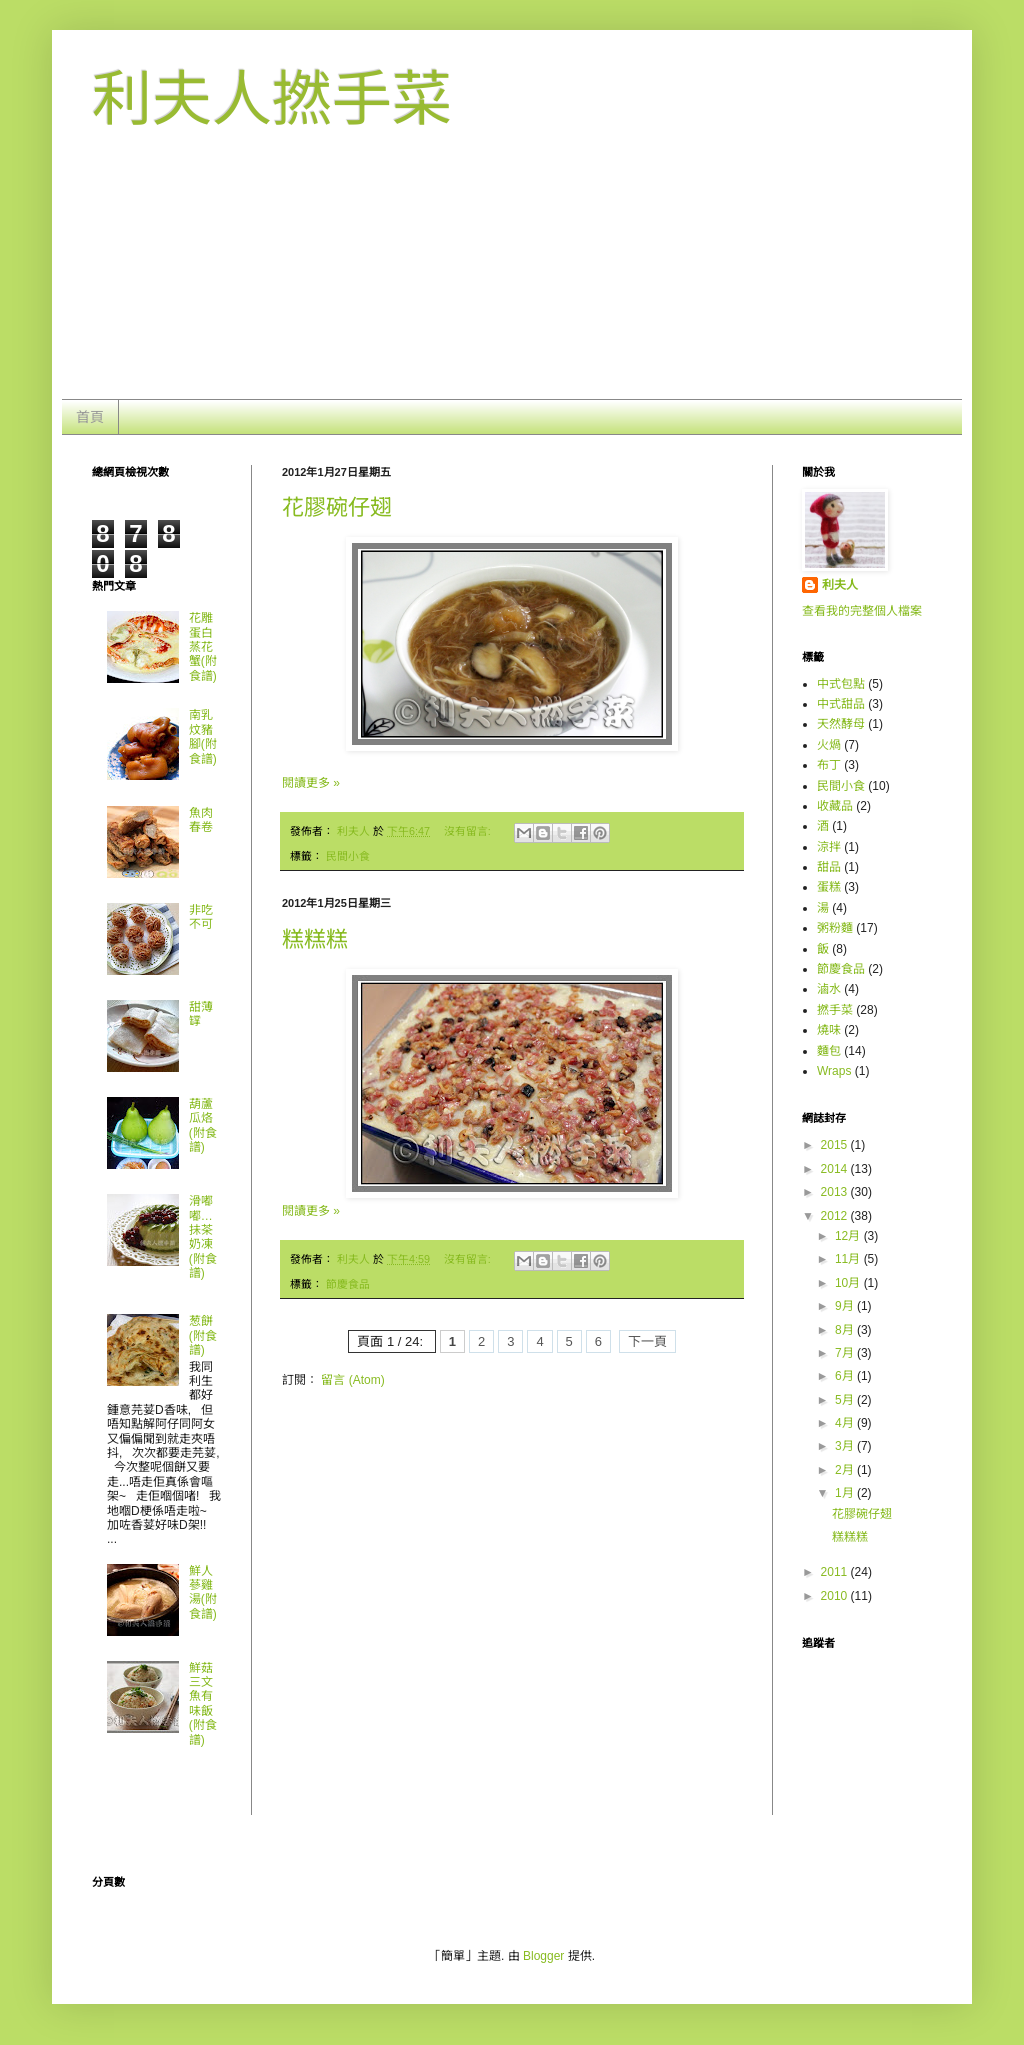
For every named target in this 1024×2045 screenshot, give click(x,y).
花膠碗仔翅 (337, 507)
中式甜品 (841, 704)
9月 (846, 1306)
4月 (846, 1423)
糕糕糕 (315, 939)
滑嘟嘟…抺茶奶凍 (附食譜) (203, 1237)
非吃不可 (201, 917)
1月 (846, 1493)
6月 (846, 1376)
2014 (836, 1169)
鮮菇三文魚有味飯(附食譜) (203, 1704)
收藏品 (835, 806)
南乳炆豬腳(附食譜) (203, 736)
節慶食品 (348, 1284)
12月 (849, 1236)
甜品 (829, 867)
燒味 (829, 1030)
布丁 (829, 765)
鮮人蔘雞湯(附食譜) (203, 1592)
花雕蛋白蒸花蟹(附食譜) (203, 647)
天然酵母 (841, 724)
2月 (846, 1470)
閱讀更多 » (311, 783)
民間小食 (348, 856)
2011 (836, 1572)
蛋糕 (829, 887)
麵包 (829, 1051)
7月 (846, 1353)
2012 (836, 1216)
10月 (849, 1283)
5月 (846, 1400)
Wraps (834, 1071)
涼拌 (829, 847)
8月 (846, 1330)
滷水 (829, 989)
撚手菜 (835, 1010)
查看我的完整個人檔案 (862, 611)
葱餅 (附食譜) (203, 1335)
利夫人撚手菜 (272, 99)
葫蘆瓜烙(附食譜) (203, 1125)
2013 (836, 1192)
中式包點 (841, 684)
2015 (836, 1145)
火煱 (829, 745)
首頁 (90, 417)
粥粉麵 (835, 928)
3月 (846, 1446)
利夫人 (840, 585)
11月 (849, 1259)
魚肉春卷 (201, 820)
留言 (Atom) (352, 1380)
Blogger (543, 1956)
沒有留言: (469, 831)
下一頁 (647, 1341)
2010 (836, 1596)
